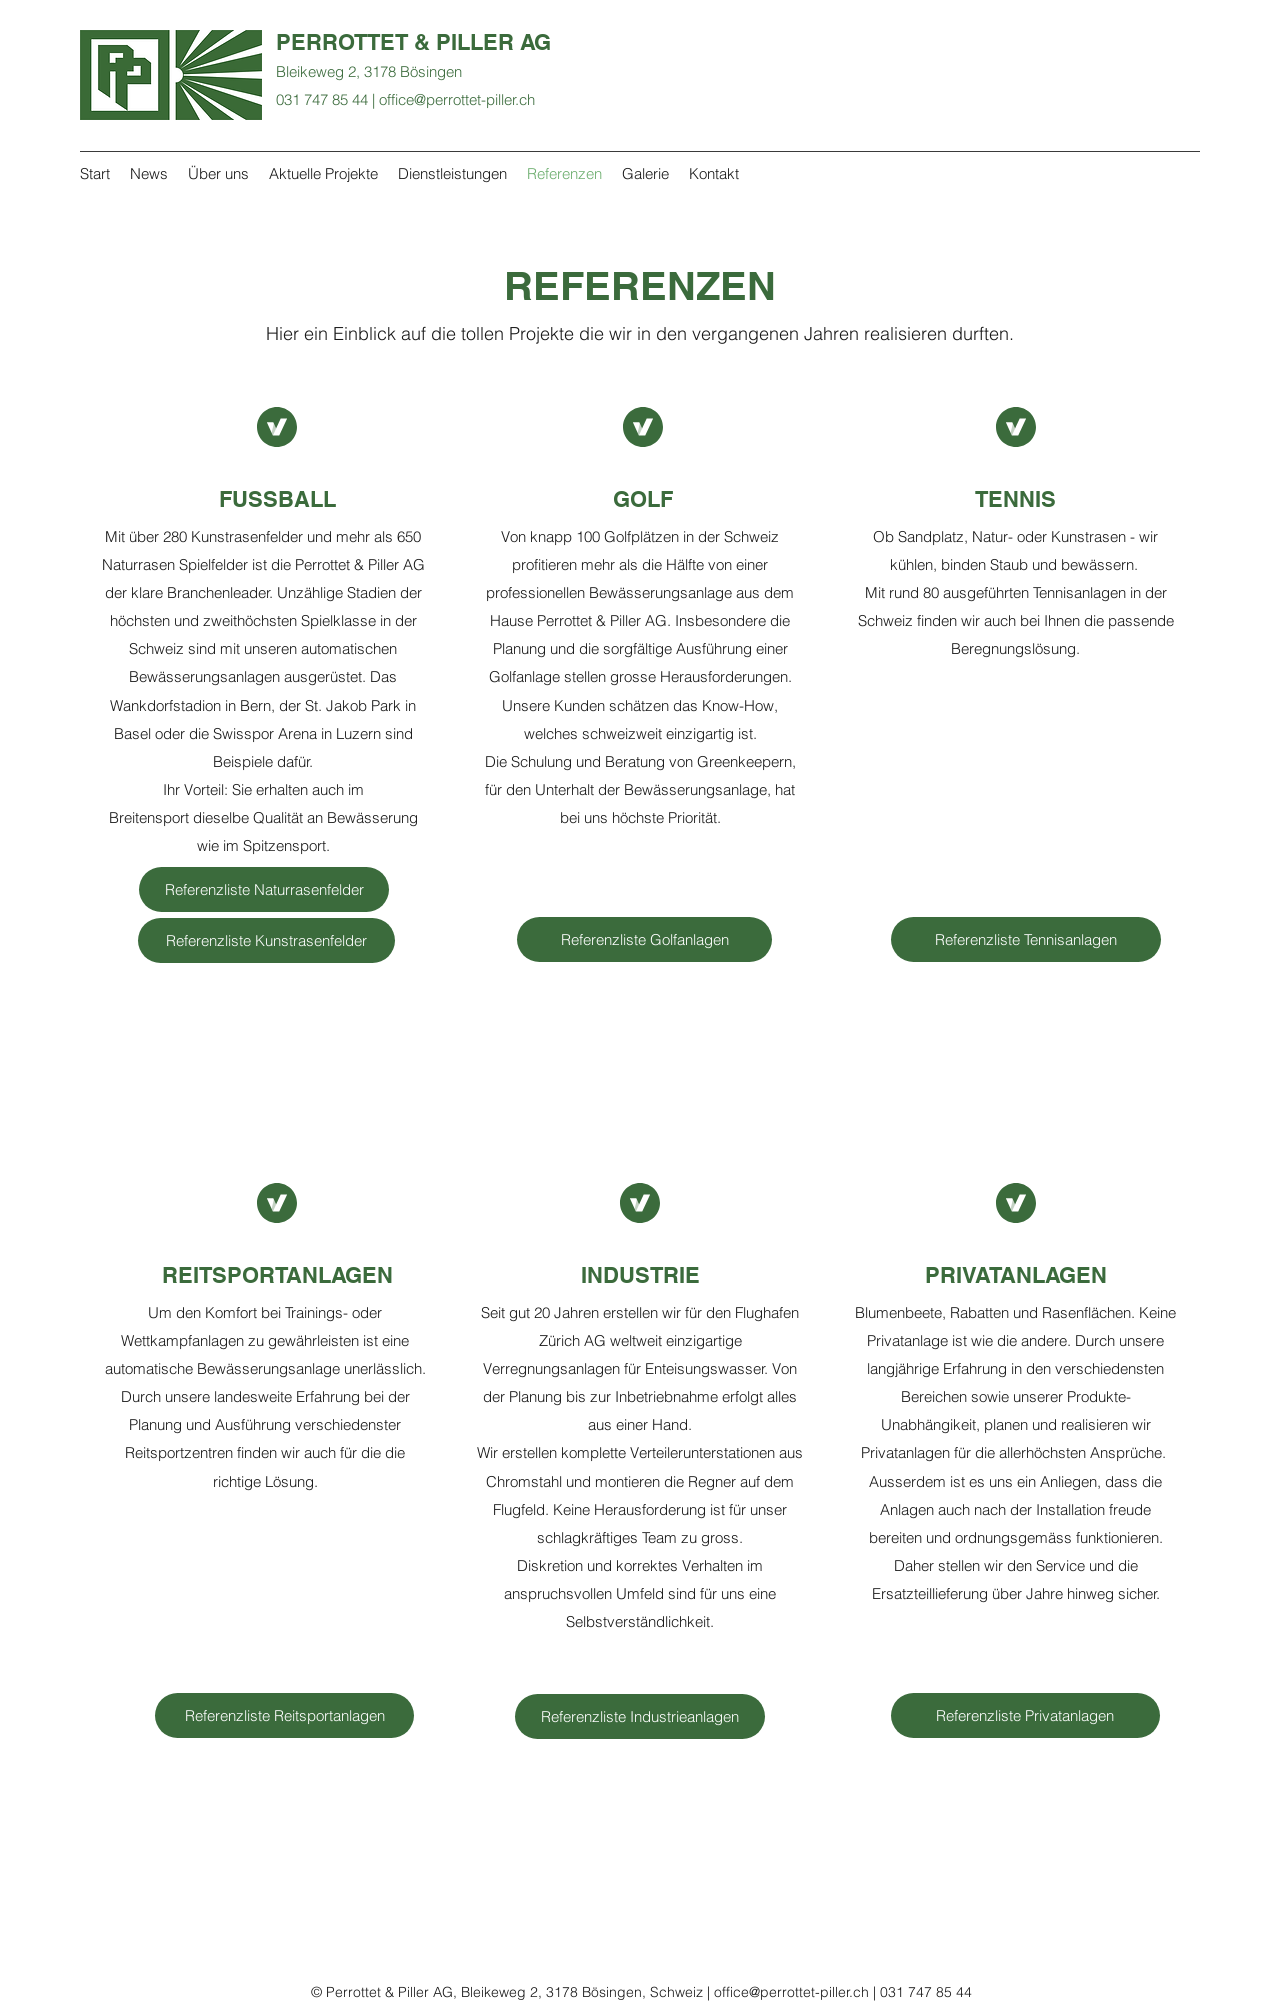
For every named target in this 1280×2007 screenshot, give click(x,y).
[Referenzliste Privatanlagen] (1025, 1715)
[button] (640, 1716)
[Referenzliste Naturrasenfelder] (264, 889)
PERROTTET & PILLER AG (413, 42)
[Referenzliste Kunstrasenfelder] (266, 940)
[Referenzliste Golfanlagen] (644, 939)
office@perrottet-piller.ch (457, 99)
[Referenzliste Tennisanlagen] (1026, 939)
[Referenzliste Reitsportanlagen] (284, 1715)
